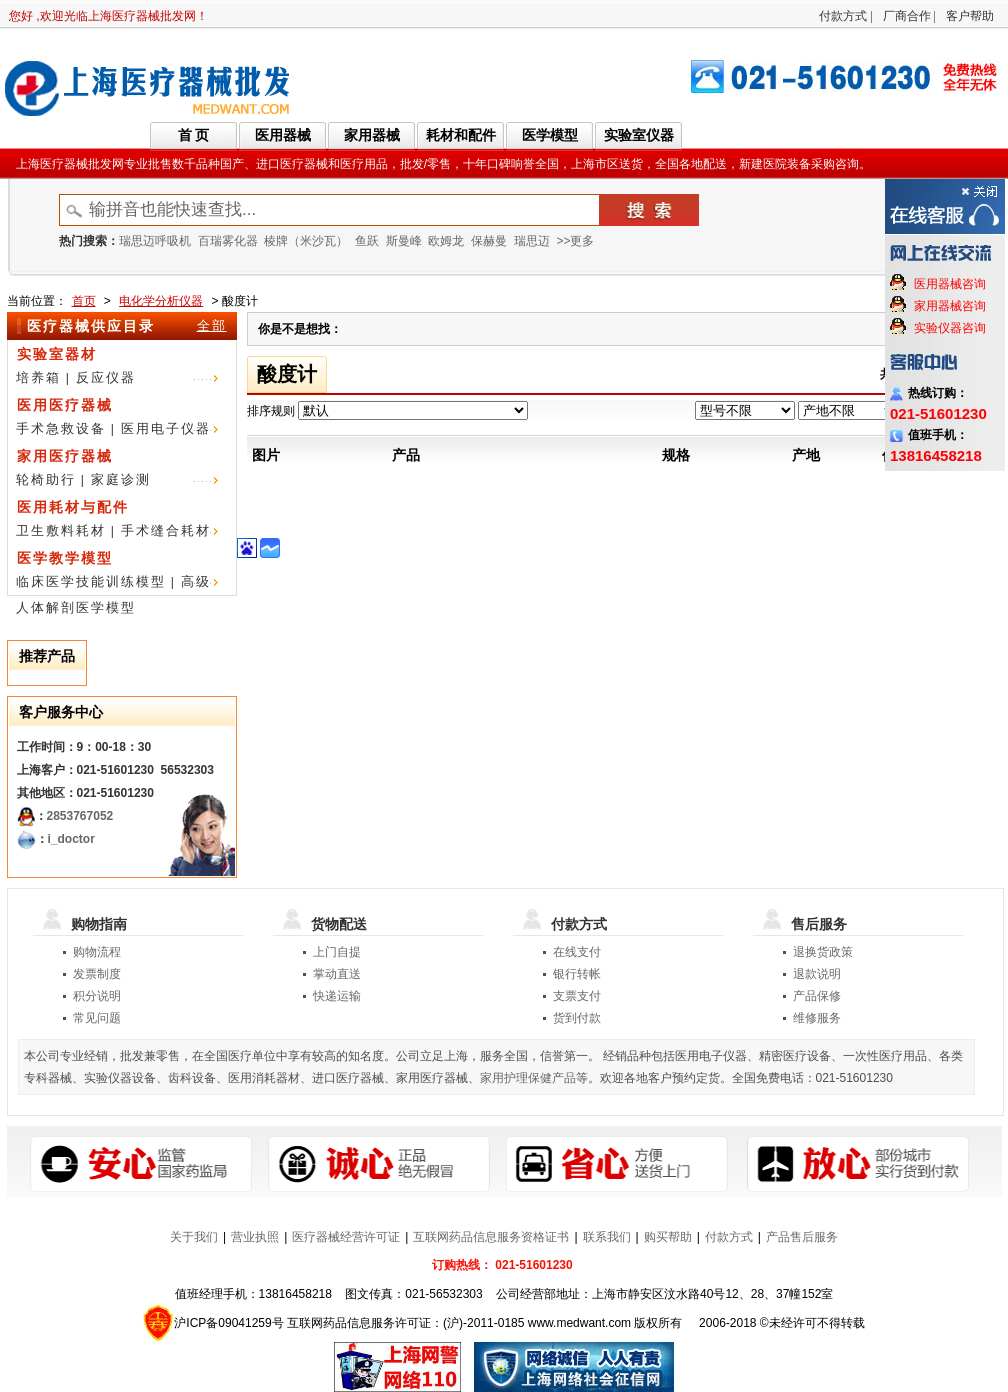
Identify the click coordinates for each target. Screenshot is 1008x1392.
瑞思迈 (532, 241)
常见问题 (97, 1018)
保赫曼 (489, 241)
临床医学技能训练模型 (91, 581)
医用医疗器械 (65, 405)
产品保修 (817, 996)
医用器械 (283, 135)
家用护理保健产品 (528, 1078)
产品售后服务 (802, 1237)
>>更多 (575, 241)
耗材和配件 (461, 135)
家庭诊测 (121, 479)
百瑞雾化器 (228, 241)
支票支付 (577, 996)
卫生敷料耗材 (61, 530)
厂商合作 (907, 16)
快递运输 (337, 996)
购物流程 (97, 952)
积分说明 (97, 996)
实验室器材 (57, 354)
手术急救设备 (61, 428)
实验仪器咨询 (950, 328)
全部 (212, 325)
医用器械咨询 (950, 284)
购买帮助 (668, 1237)
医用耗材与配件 (73, 507)
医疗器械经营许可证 (346, 1237)
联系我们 (607, 1237)
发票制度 (97, 974)
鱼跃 (367, 241)
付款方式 (843, 16)
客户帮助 (970, 16)
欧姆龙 (446, 241)
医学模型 (550, 135)
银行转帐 (577, 974)
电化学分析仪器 (161, 301)
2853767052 (80, 816)
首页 (84, 301)
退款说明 (817, 974)
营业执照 (255, 1237)
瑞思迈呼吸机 (155, 241)
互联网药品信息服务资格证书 (491, 1237)
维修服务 (817, 1018)
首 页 (194, 135)
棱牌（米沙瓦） (306, 241)
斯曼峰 (404, 241)
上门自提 (337, 952)
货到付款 (577, 1018)
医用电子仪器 (166, 428)
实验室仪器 (639, 135)
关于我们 (194, 1237)
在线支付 (577, 952)
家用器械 (372, 135)
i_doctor (71, 839)
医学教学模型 (65, 558)
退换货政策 (823, 952)
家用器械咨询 (950, 306)
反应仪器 (106, 377)
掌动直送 (337, 974)
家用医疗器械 (65, 456)
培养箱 (38, 377)
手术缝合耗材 (166, 530)
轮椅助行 (46, 479)
